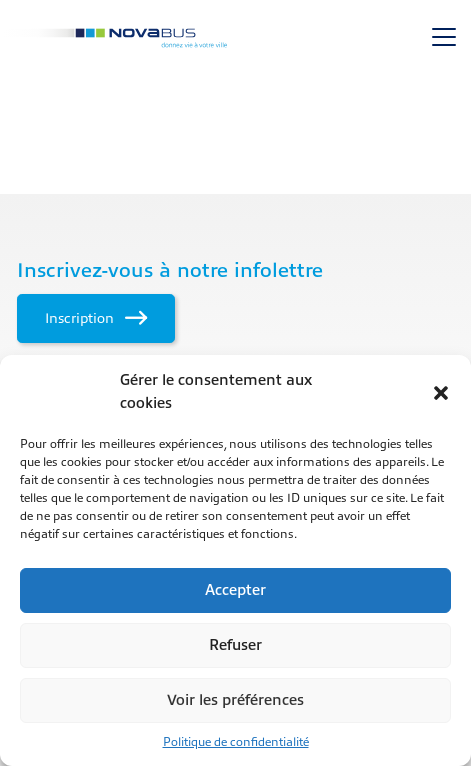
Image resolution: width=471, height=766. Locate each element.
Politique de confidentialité (236, 742)
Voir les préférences (235, 700)
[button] (441, 393)
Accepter (235, 590)
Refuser (235, 645)
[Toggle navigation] (444, 37)
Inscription (95, 318)
